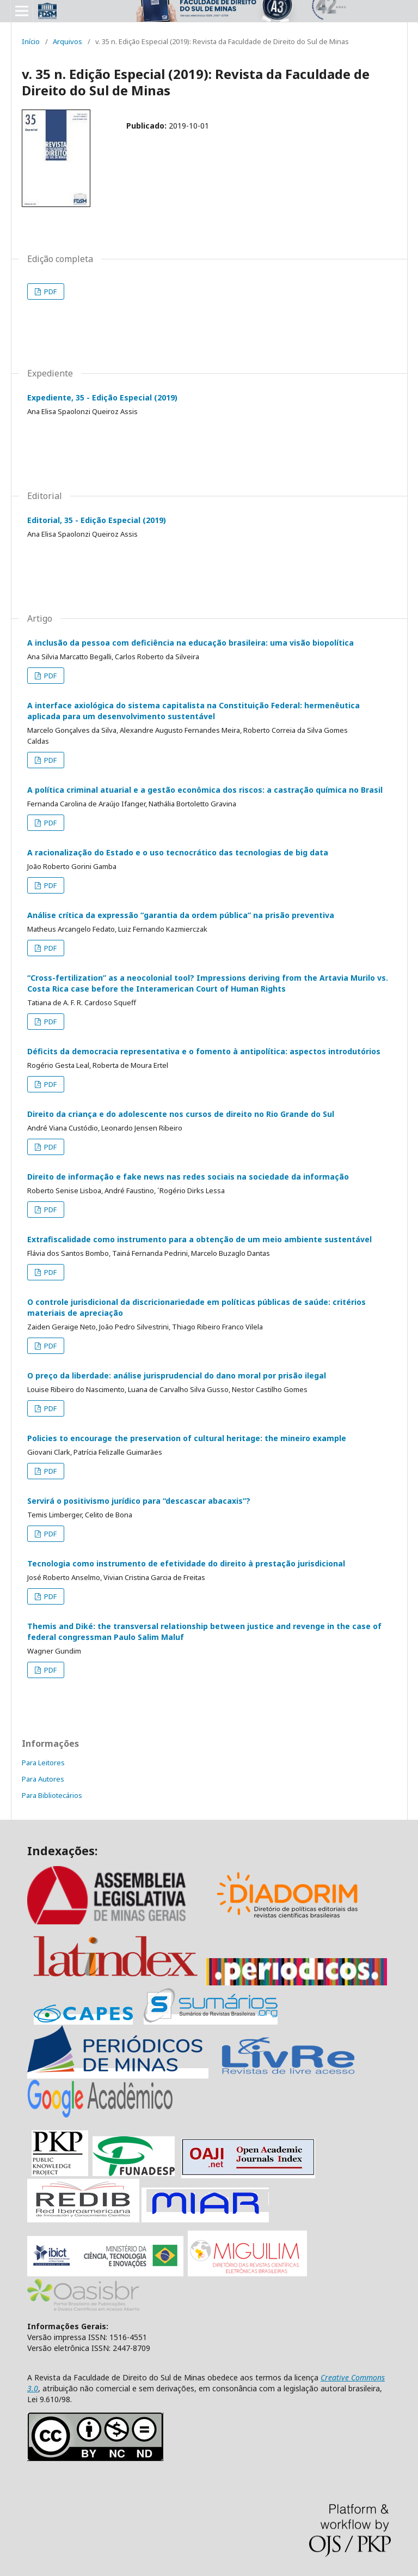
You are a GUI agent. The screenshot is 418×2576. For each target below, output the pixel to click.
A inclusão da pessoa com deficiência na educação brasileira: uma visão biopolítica (190, 642)
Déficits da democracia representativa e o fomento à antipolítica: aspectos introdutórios (203, 1051)
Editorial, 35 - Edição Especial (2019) (96, 520)
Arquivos (67, 41)
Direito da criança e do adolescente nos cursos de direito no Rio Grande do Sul (180, 1114)
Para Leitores (43, 1762)
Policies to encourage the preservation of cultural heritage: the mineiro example (186, 1438)
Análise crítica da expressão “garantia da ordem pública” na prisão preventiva (180, 915)
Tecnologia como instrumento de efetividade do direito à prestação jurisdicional (186, 1563)
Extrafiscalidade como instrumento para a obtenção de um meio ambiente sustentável (199, 1239)
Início (31, 41)
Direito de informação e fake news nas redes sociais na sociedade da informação (188, 1176)
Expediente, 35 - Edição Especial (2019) (102, 397)
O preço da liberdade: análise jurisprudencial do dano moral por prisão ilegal (176, 1375)
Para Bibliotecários (52, 1795)
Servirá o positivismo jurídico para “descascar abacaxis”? (138, 1501)
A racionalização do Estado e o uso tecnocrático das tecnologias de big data (177, 852)
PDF (49, 291)
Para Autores (43, 1779)
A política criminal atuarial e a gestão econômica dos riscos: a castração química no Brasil (205, 790)
